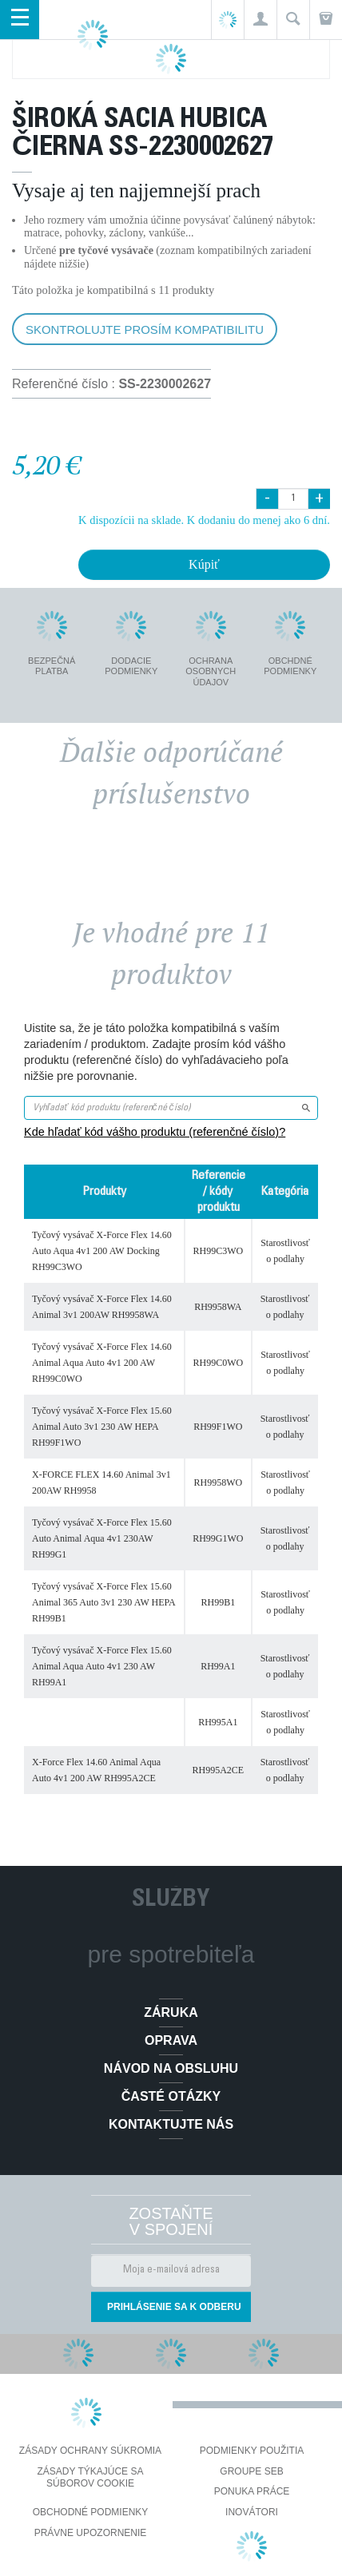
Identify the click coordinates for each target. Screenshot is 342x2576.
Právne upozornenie (90, 2532)
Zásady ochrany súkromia (90, 2450)
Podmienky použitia (252, 2450)
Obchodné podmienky (91, 2512)
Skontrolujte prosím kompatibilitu (145, 329)
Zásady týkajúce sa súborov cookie (91, 2478)
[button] (260, 19)
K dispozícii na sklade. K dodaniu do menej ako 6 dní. (204, 520)
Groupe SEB (251, 2471)
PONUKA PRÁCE (252, 2491)
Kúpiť (204, 564)
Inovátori (251, 2512)
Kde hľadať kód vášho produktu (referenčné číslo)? (154, 1131)
